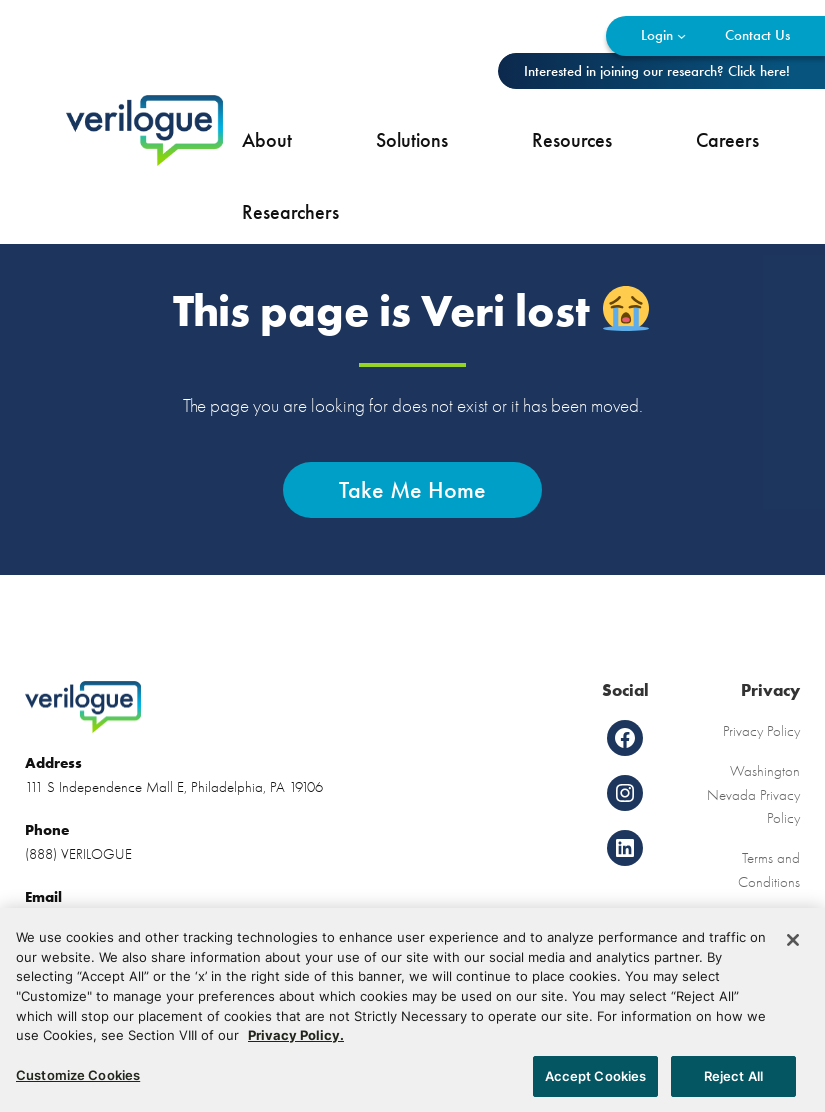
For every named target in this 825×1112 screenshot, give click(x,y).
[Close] (793, 947)
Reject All (733, 1082)
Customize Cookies (78, 1081)
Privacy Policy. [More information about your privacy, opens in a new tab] (296, 1041)
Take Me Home (412, 489)
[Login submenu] (681, 35)
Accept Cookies (596, 1082)
